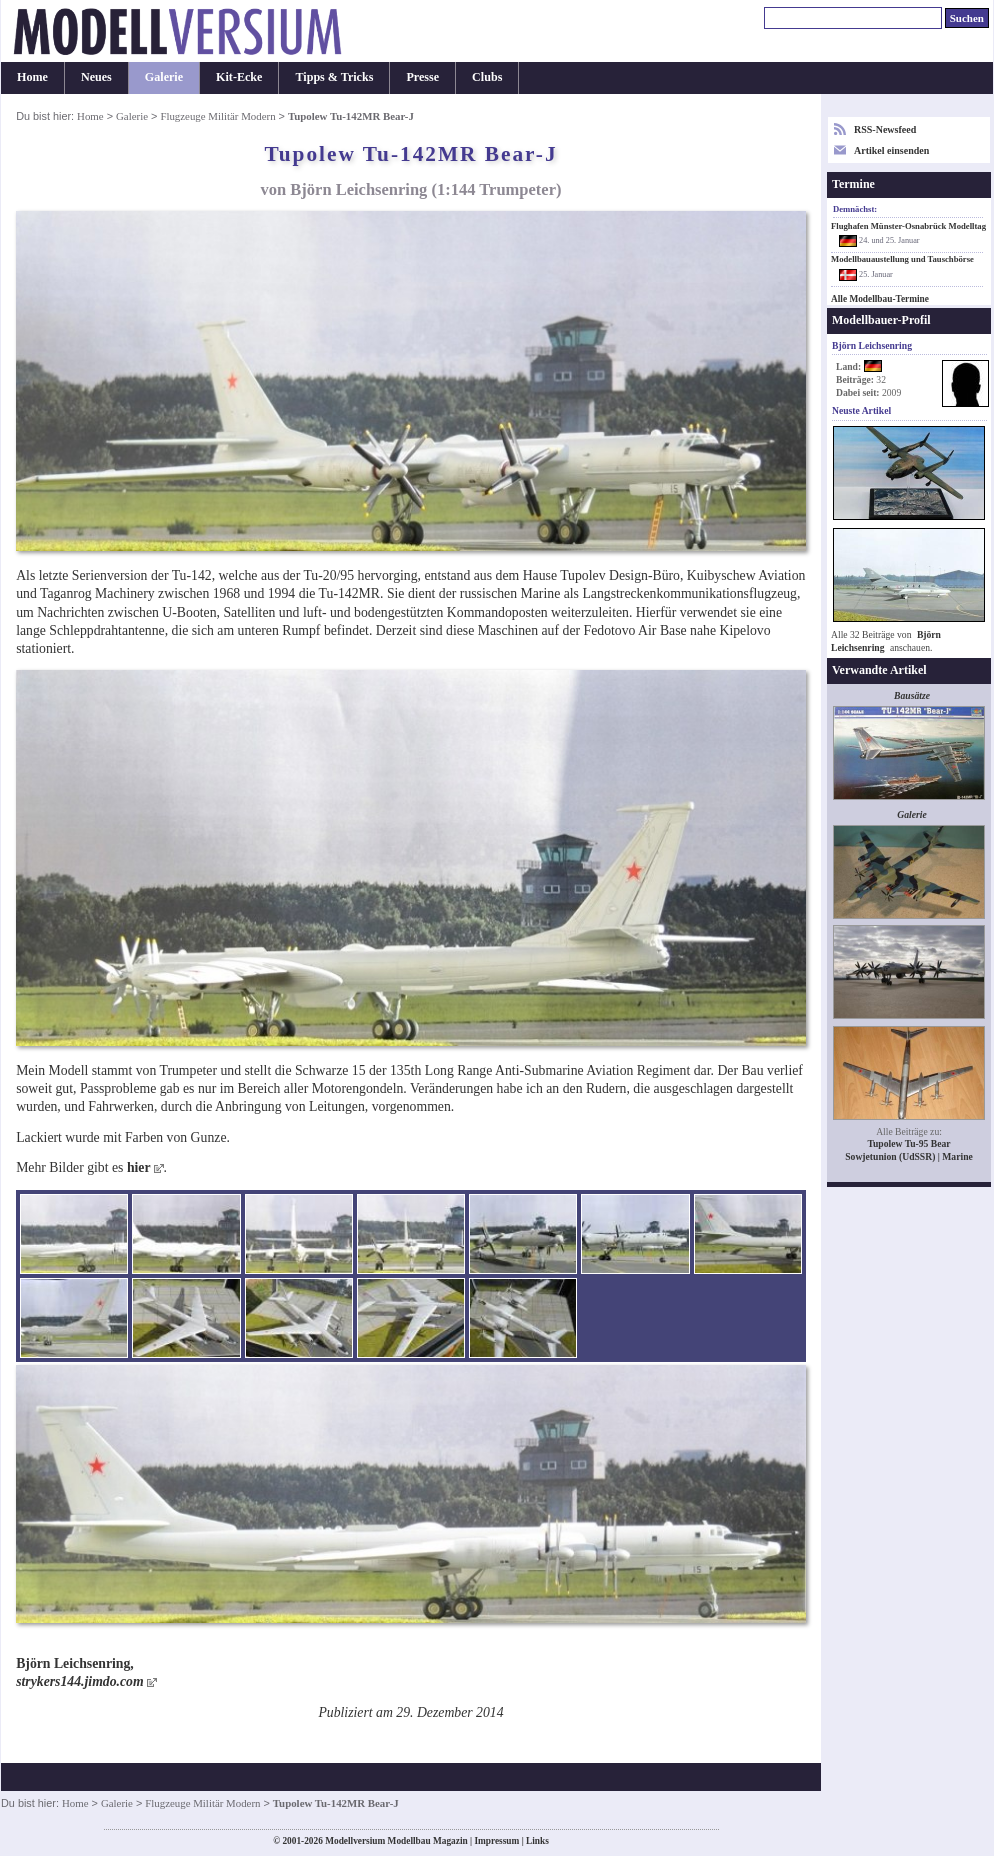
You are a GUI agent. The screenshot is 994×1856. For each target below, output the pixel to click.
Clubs (487, 77)
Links (537, 1841)
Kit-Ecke (239, 77)
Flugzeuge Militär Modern (217, 116)
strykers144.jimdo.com (80, 1681)
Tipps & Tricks (334, 77)
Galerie (164, 77)
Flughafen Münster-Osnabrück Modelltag (908, 226)
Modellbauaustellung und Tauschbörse (902, 259)
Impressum (496, 1841)
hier (139, 1167)
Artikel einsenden (891, 150)
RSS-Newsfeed (885, 129)
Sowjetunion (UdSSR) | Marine (909, 1156)
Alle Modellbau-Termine (880, 299)
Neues (96, 77)
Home (32, 77)
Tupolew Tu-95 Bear (908, 1143)
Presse (422, 77)
